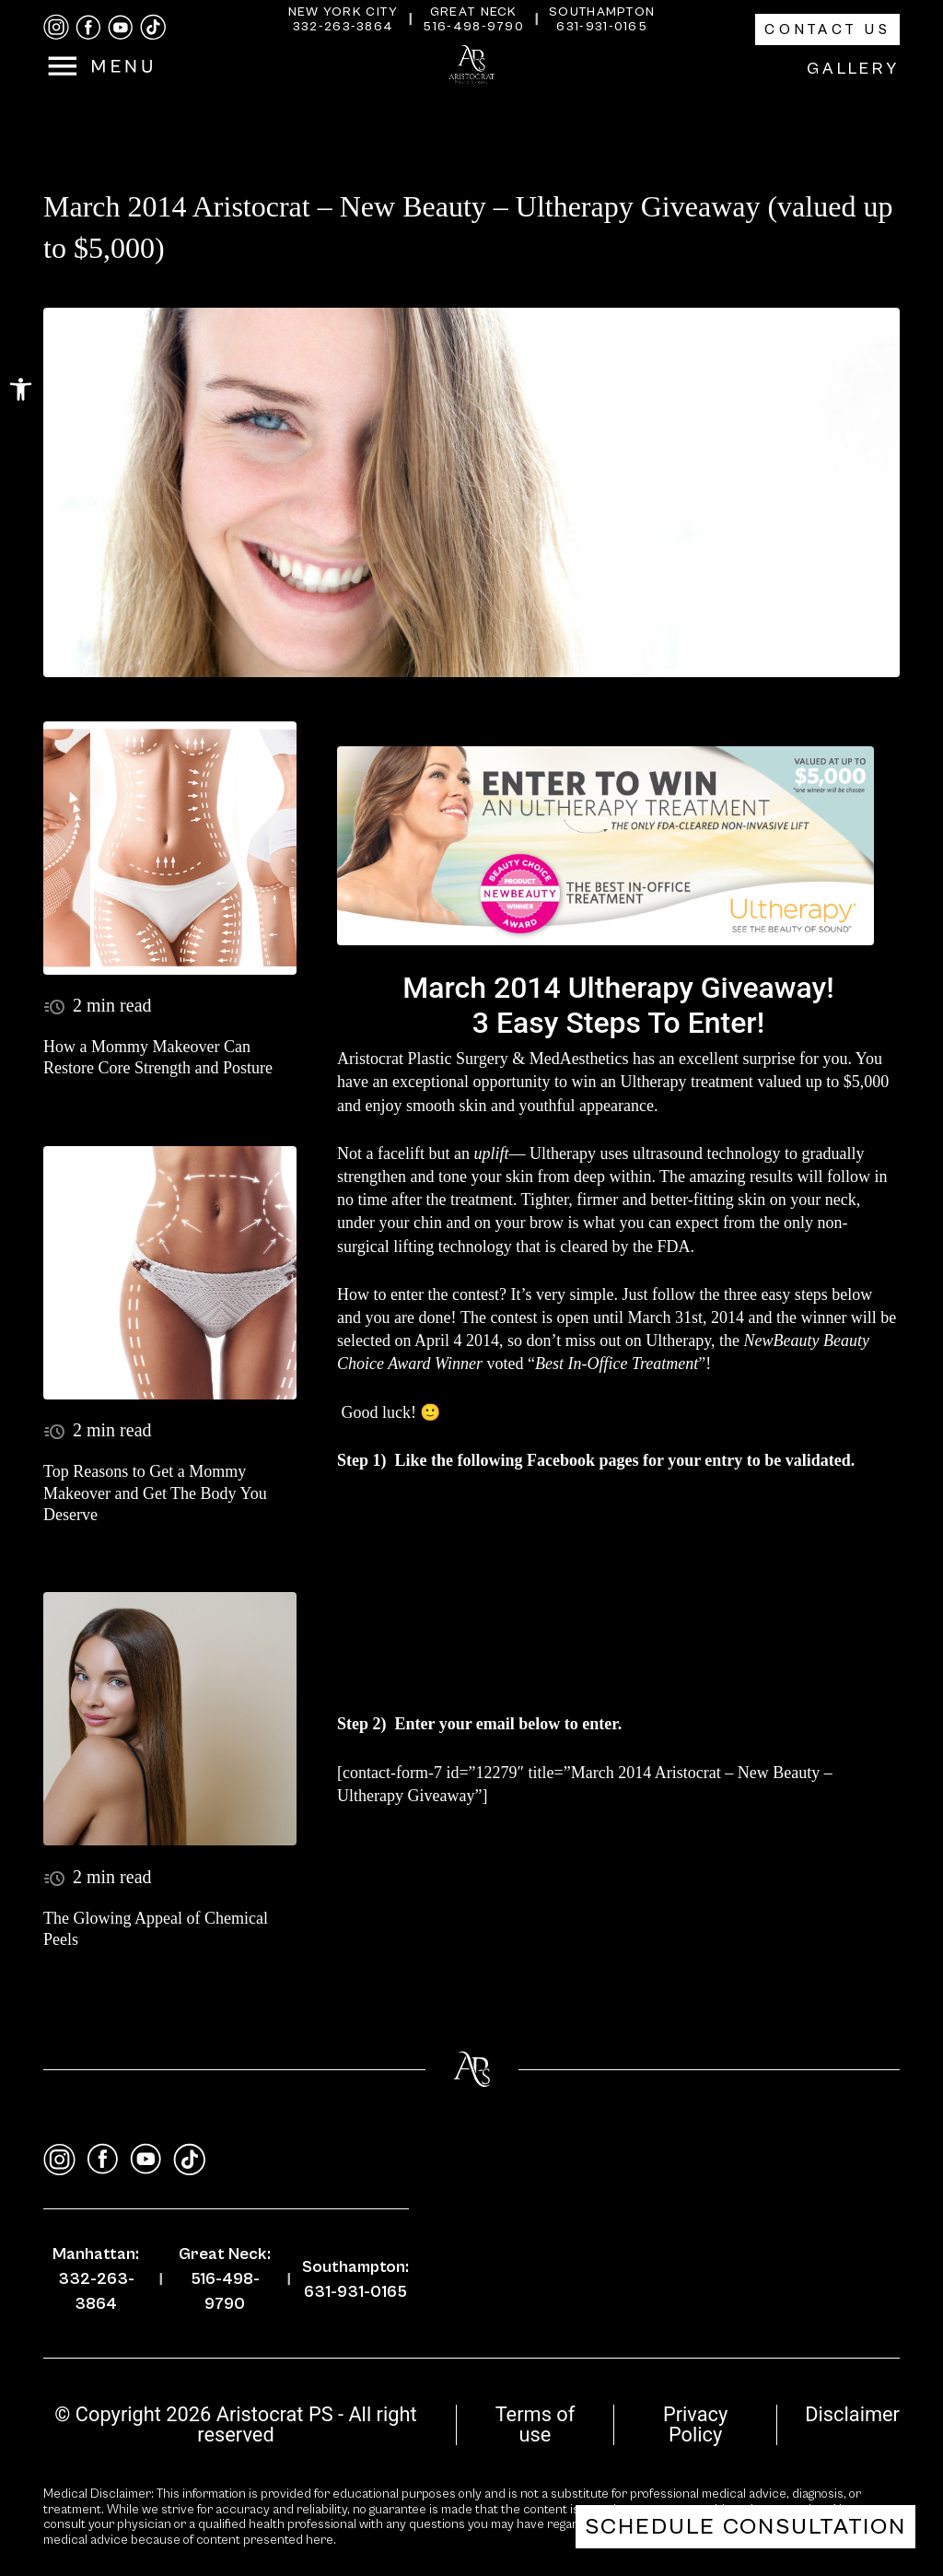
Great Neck (474, 12)
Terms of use (535, 2424)
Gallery (853, 68)
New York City (343, 12)
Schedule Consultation (745, 2526)
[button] (20, 389)
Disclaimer (852, 2414)
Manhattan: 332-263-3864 (95, 2278)
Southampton (602, 12)
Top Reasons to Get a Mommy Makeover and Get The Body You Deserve (155, 1493)
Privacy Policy (695, 2424)
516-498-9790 (473, 26)
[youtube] (121, 28)
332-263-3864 (343, 26)
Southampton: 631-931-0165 (355, 2279)
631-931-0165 (601, 26)
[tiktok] (153, 27)
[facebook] (88, 28)
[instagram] (56, 27)
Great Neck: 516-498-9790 (225, 2278)
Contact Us (827, 29)
